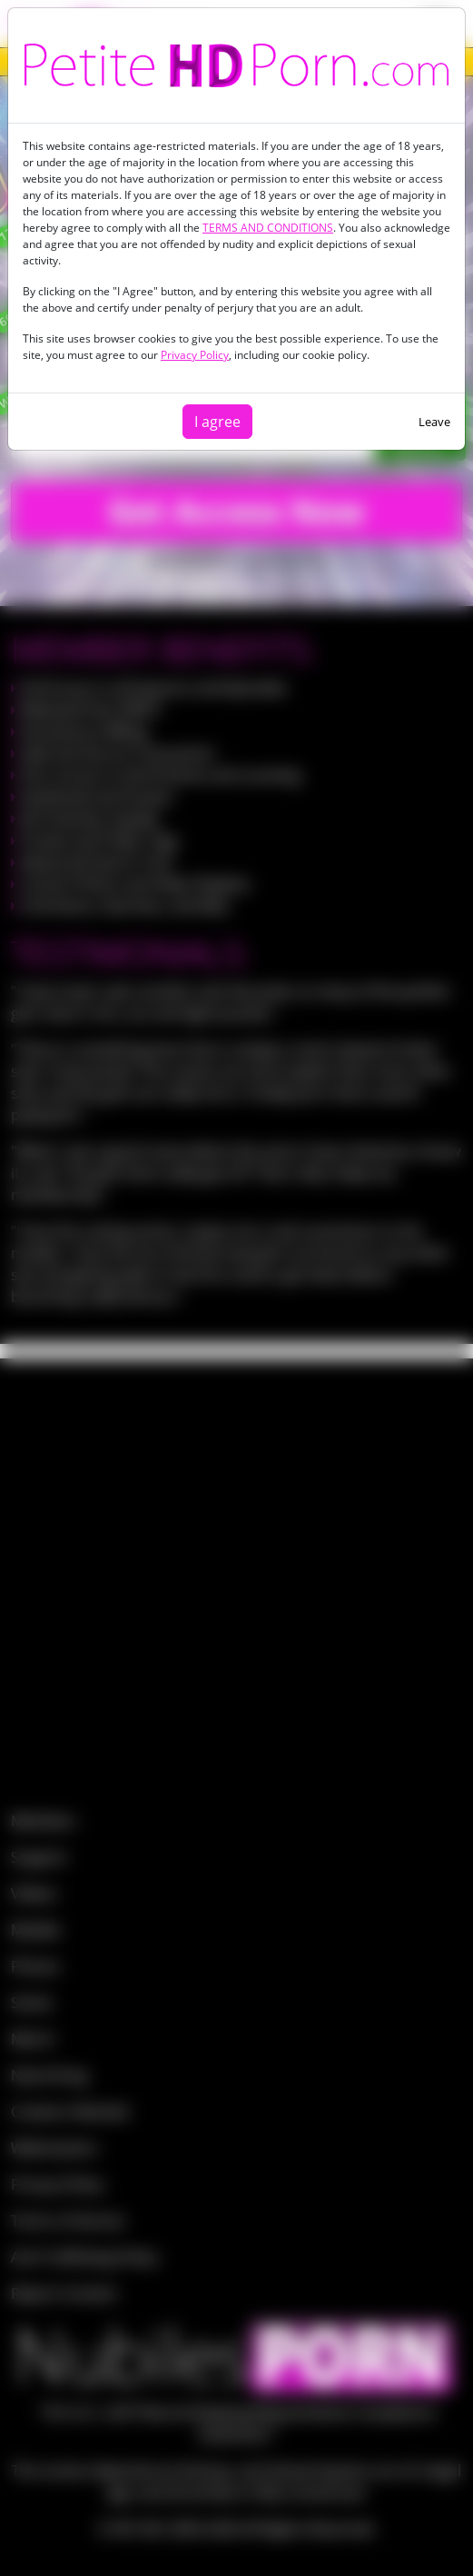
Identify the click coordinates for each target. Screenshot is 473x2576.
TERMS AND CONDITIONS (267, 227)
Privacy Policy (195, 355)
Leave (434, 421)
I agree (217, 422)
